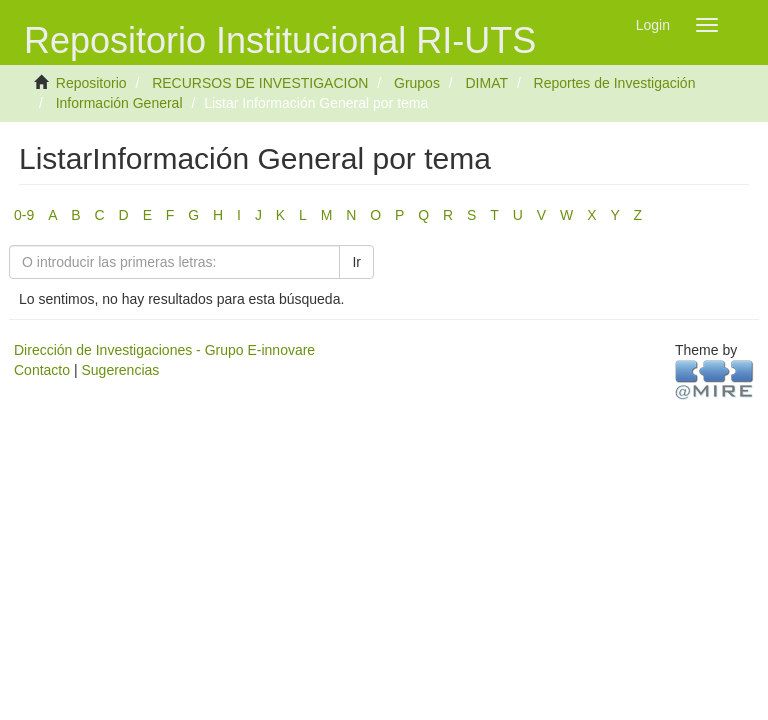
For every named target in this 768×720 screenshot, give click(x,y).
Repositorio (91, 83)
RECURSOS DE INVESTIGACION (260, 83)
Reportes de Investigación (615, 83)
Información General (119, 103)
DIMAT (486, 83)
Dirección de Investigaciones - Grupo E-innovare (164, 350)
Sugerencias (120, 370)
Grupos (417, 83)
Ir (356, 262)
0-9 (24, 215)
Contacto (42, 370)
